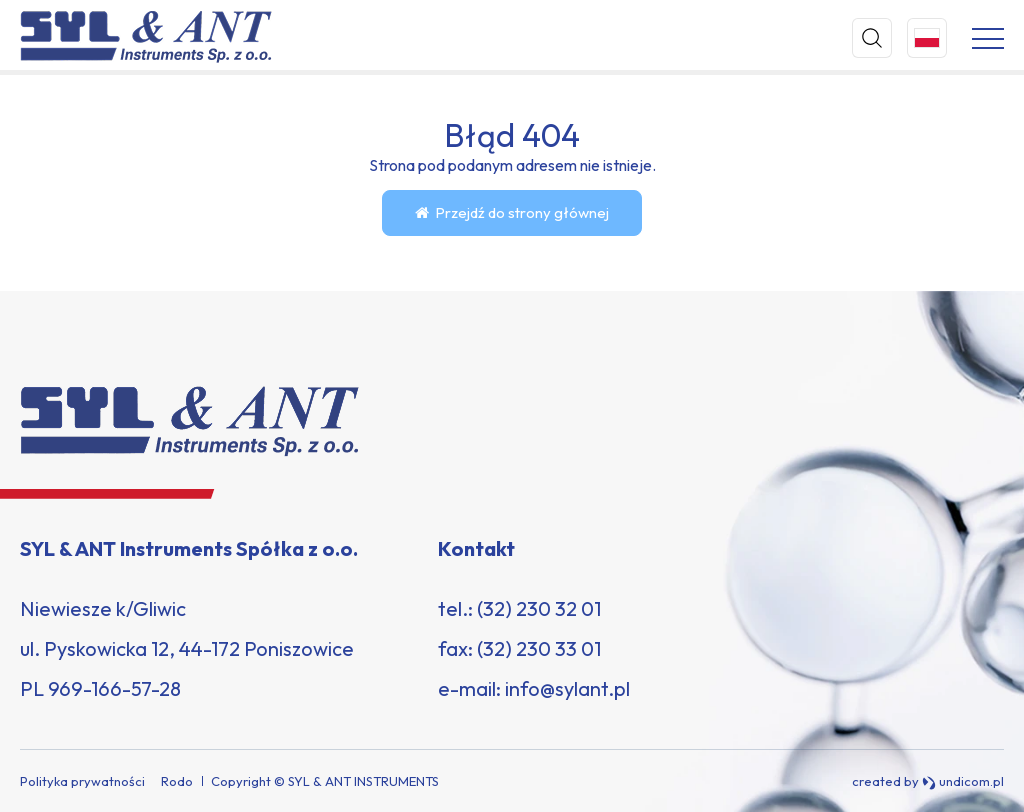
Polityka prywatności (82, 781)
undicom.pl (963, 781)
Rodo (177, 781)
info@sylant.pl (567, 688)
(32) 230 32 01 (539, 608)
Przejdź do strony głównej (512, 212)
